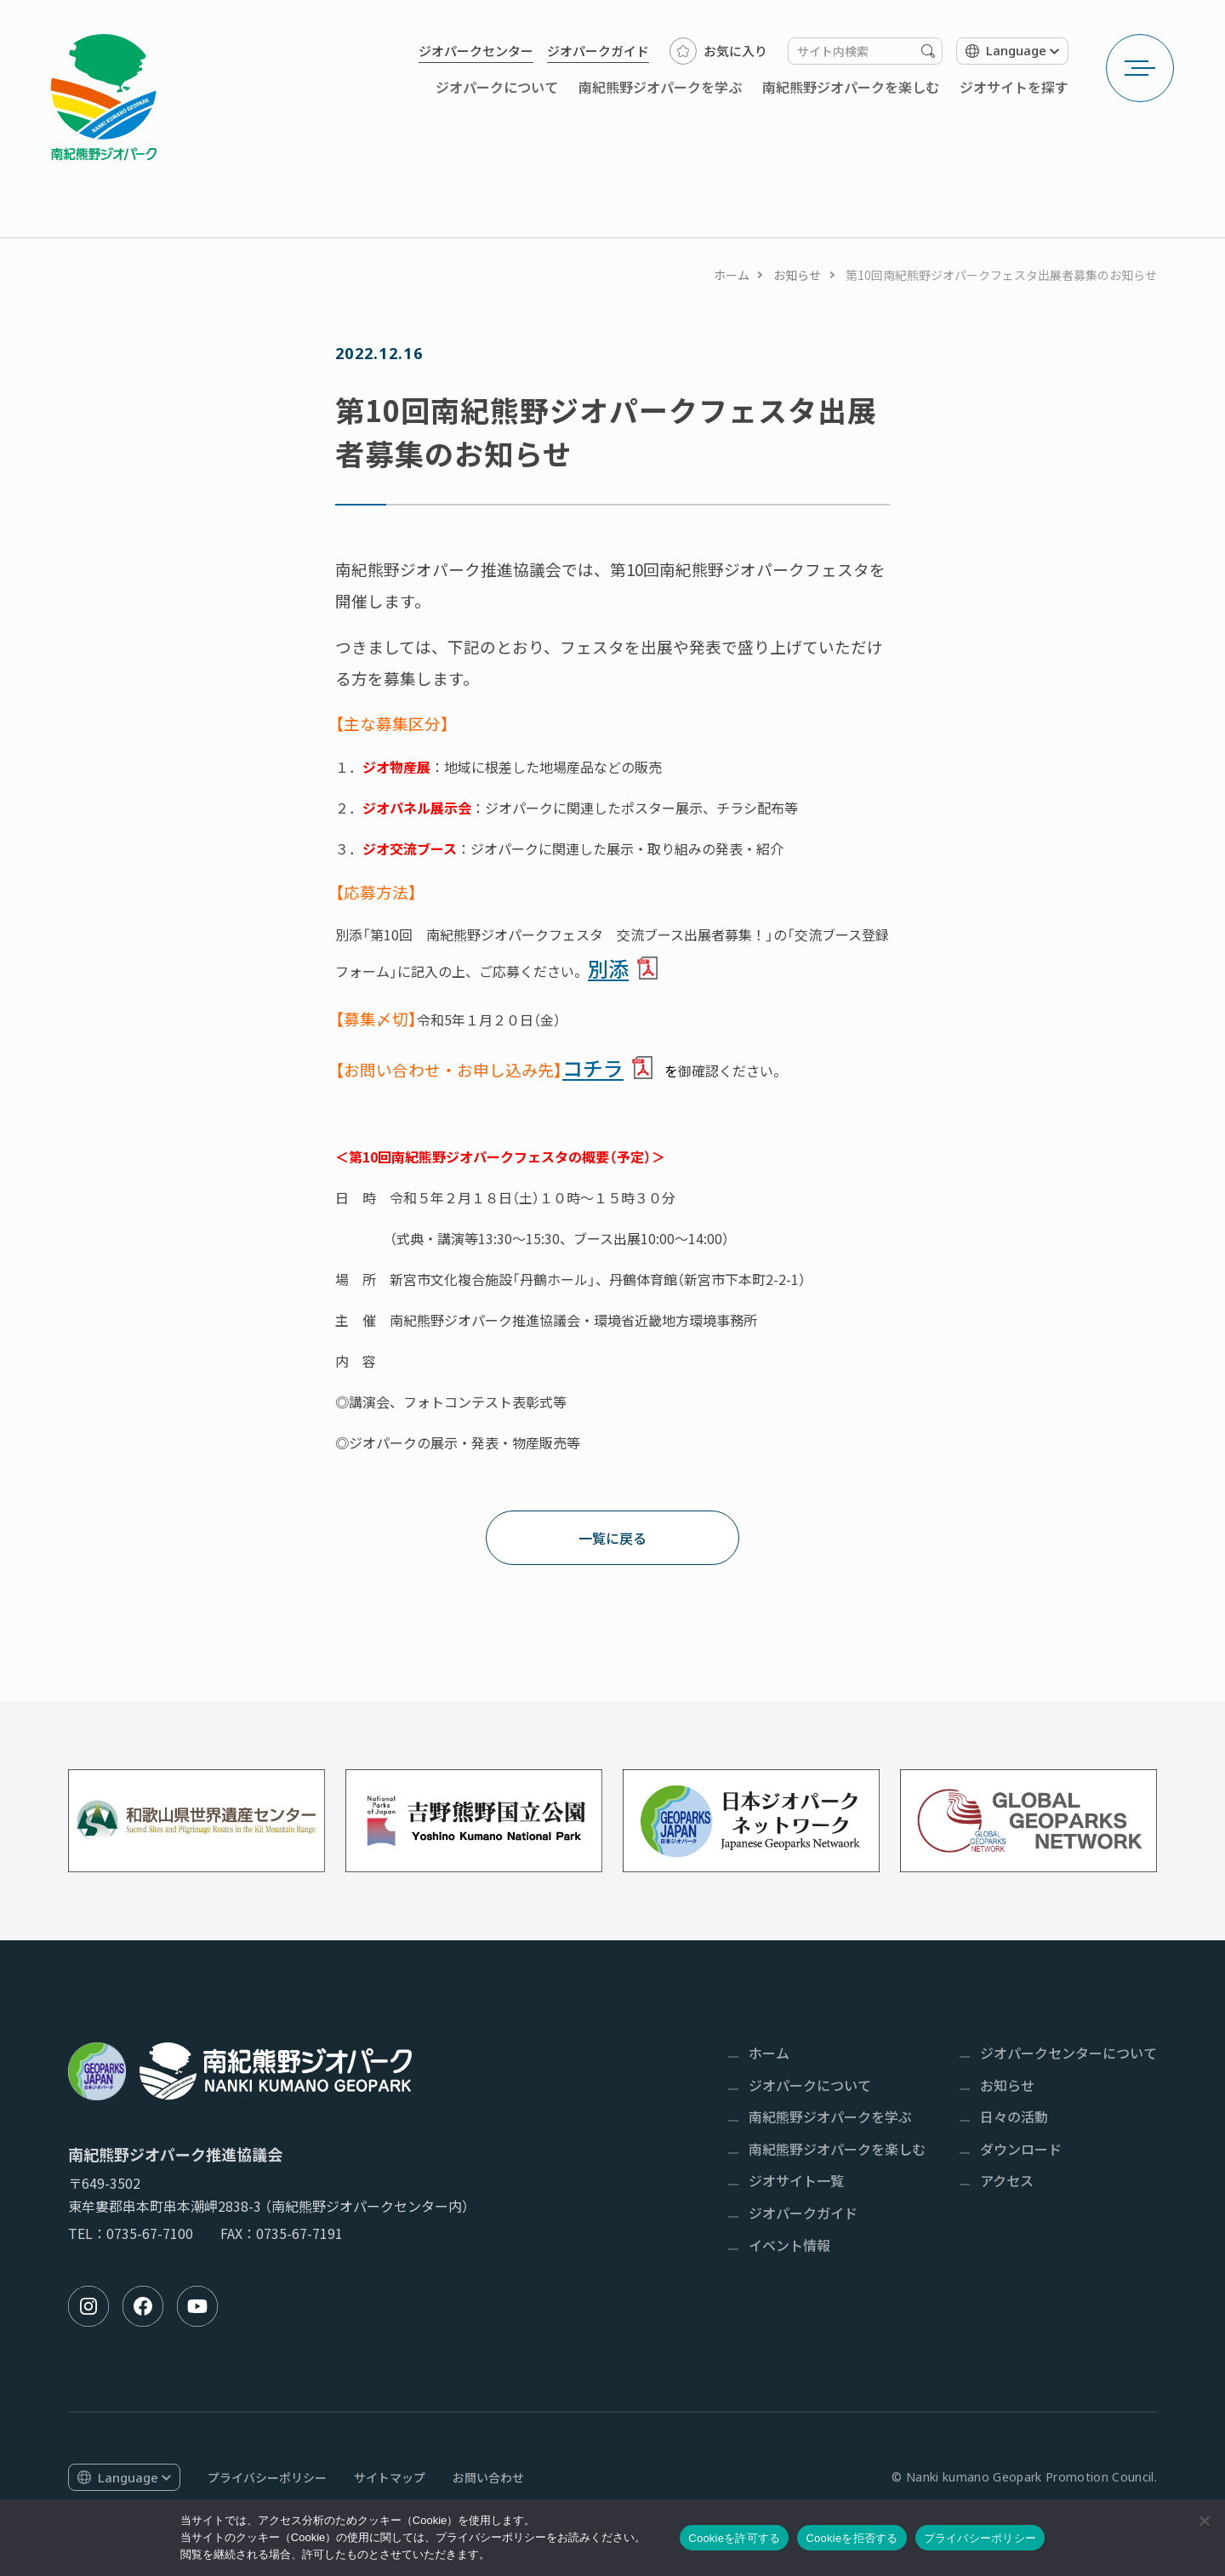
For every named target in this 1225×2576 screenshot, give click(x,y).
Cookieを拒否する (851, 2538)
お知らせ (797, 274)
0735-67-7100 (149, 2233)
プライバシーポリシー (980, 2538)
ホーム (731, 274)
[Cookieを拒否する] (1203, 2520)
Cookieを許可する (734, 2538)
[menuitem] (476, 51)
